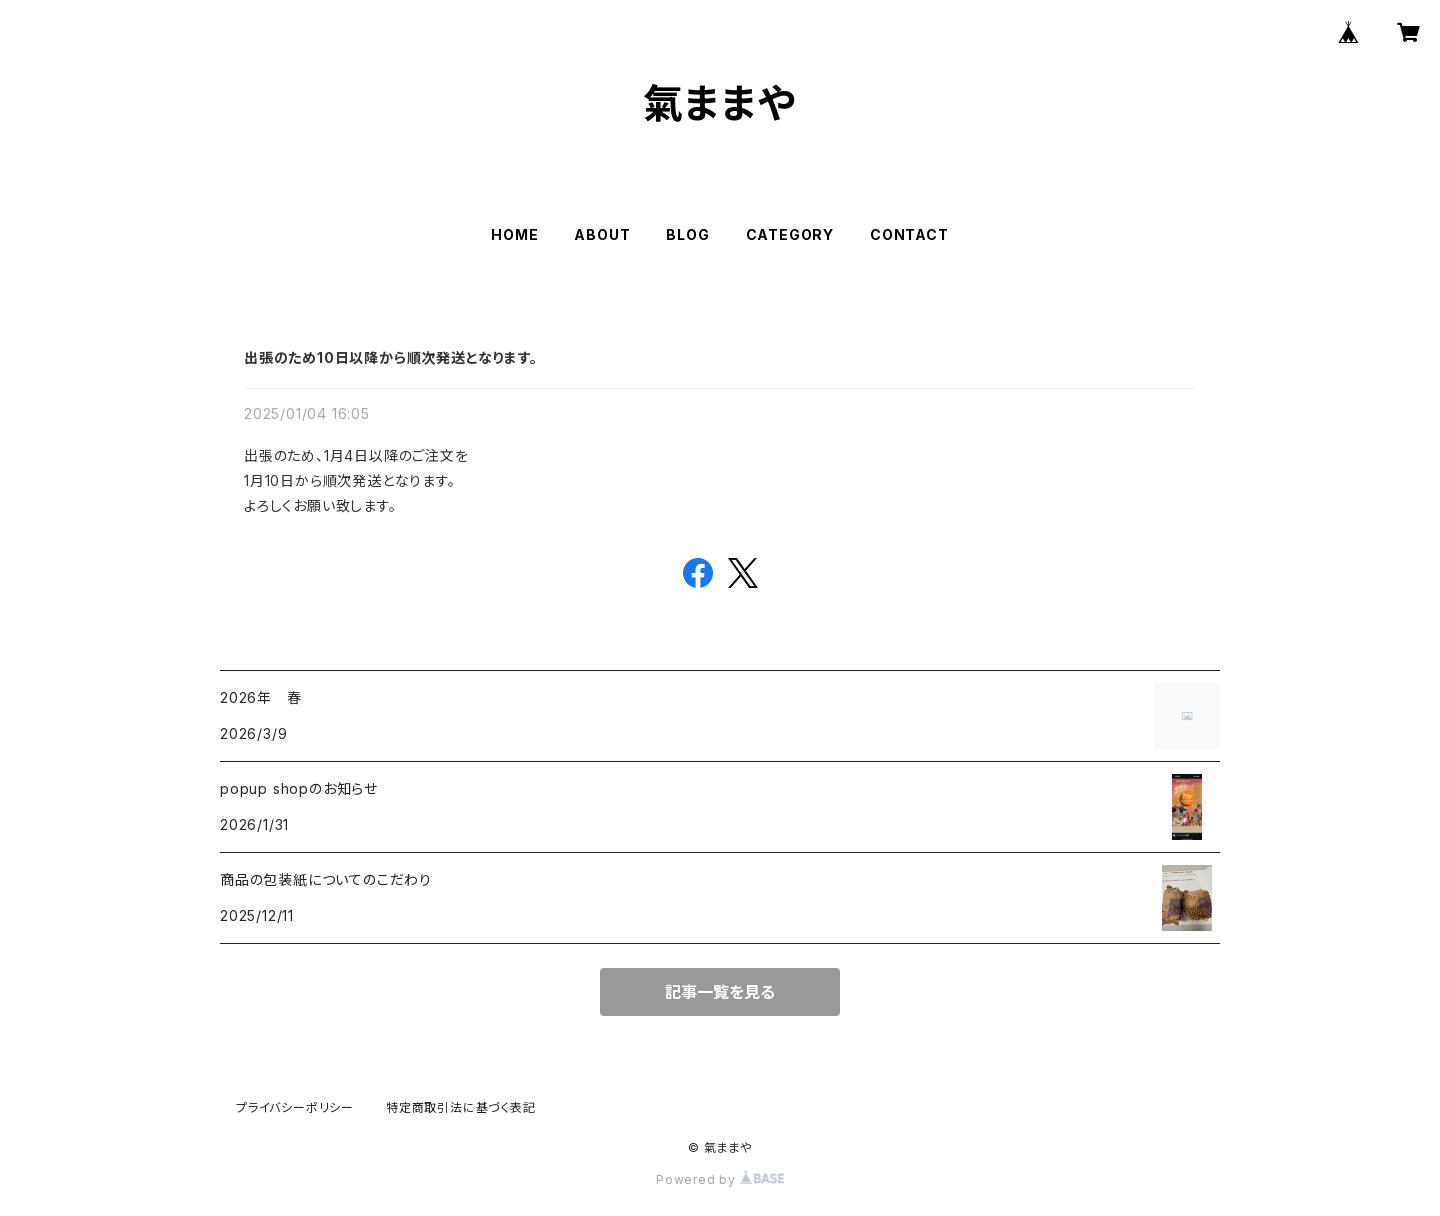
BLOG (687, 234)
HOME (514, 234)
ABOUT (602, 234)
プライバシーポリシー (295, 1107)
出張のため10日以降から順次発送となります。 (391, 357)
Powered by (720, 1179)
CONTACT (909, 234)
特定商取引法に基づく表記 (461, 1107)
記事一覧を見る (720, 992)
